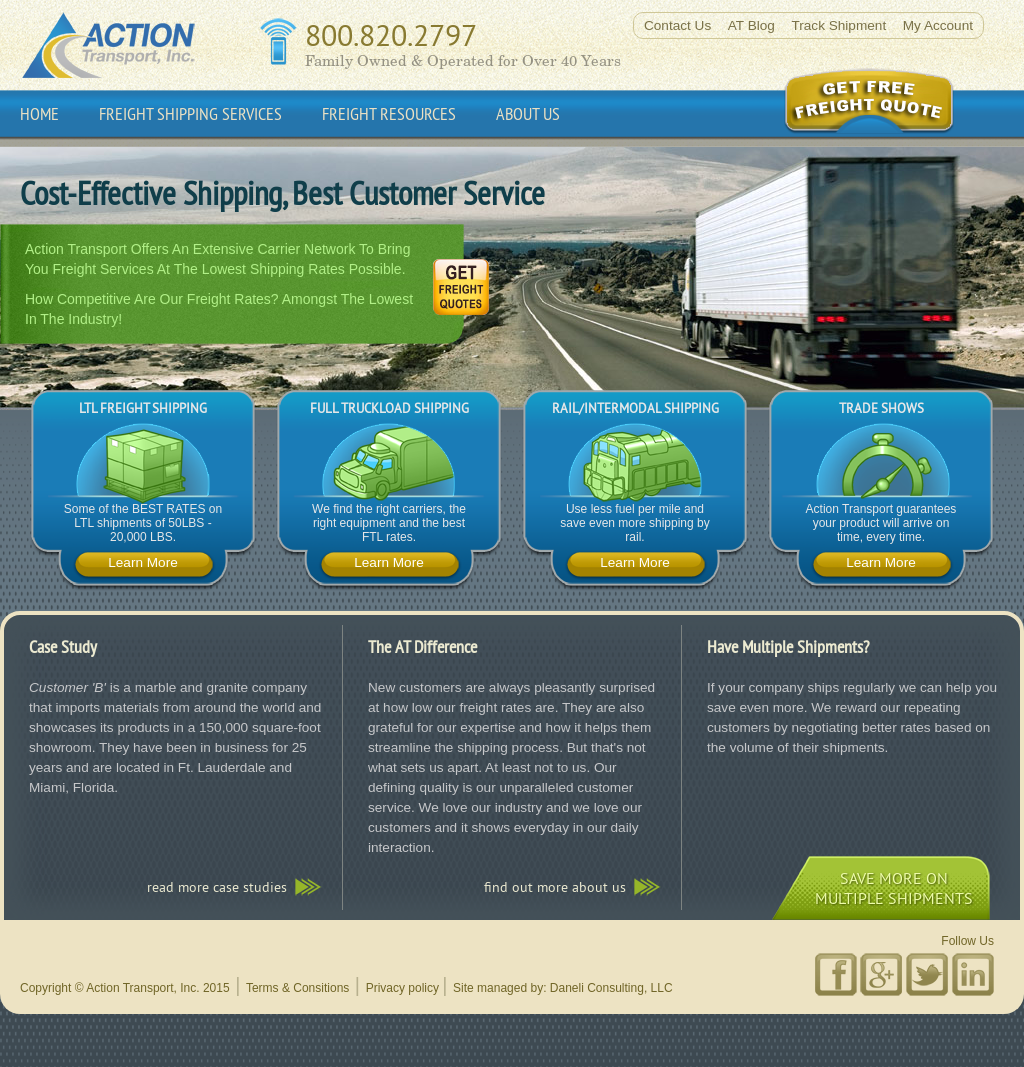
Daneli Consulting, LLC (611, 988)
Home (39, 113)
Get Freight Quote (458, 291)
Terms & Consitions (297, 988)
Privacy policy (402, 988)
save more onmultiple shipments (894, 888)
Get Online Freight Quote (889, 101)
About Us (528, 113)
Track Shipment (838, 25)
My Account (938, 25)
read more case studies (217, 887)
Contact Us (677, 25)
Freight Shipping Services (190, 113)
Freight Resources (389, 113)
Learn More (143, 562)
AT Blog (751, 25)
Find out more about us (555, 887)
